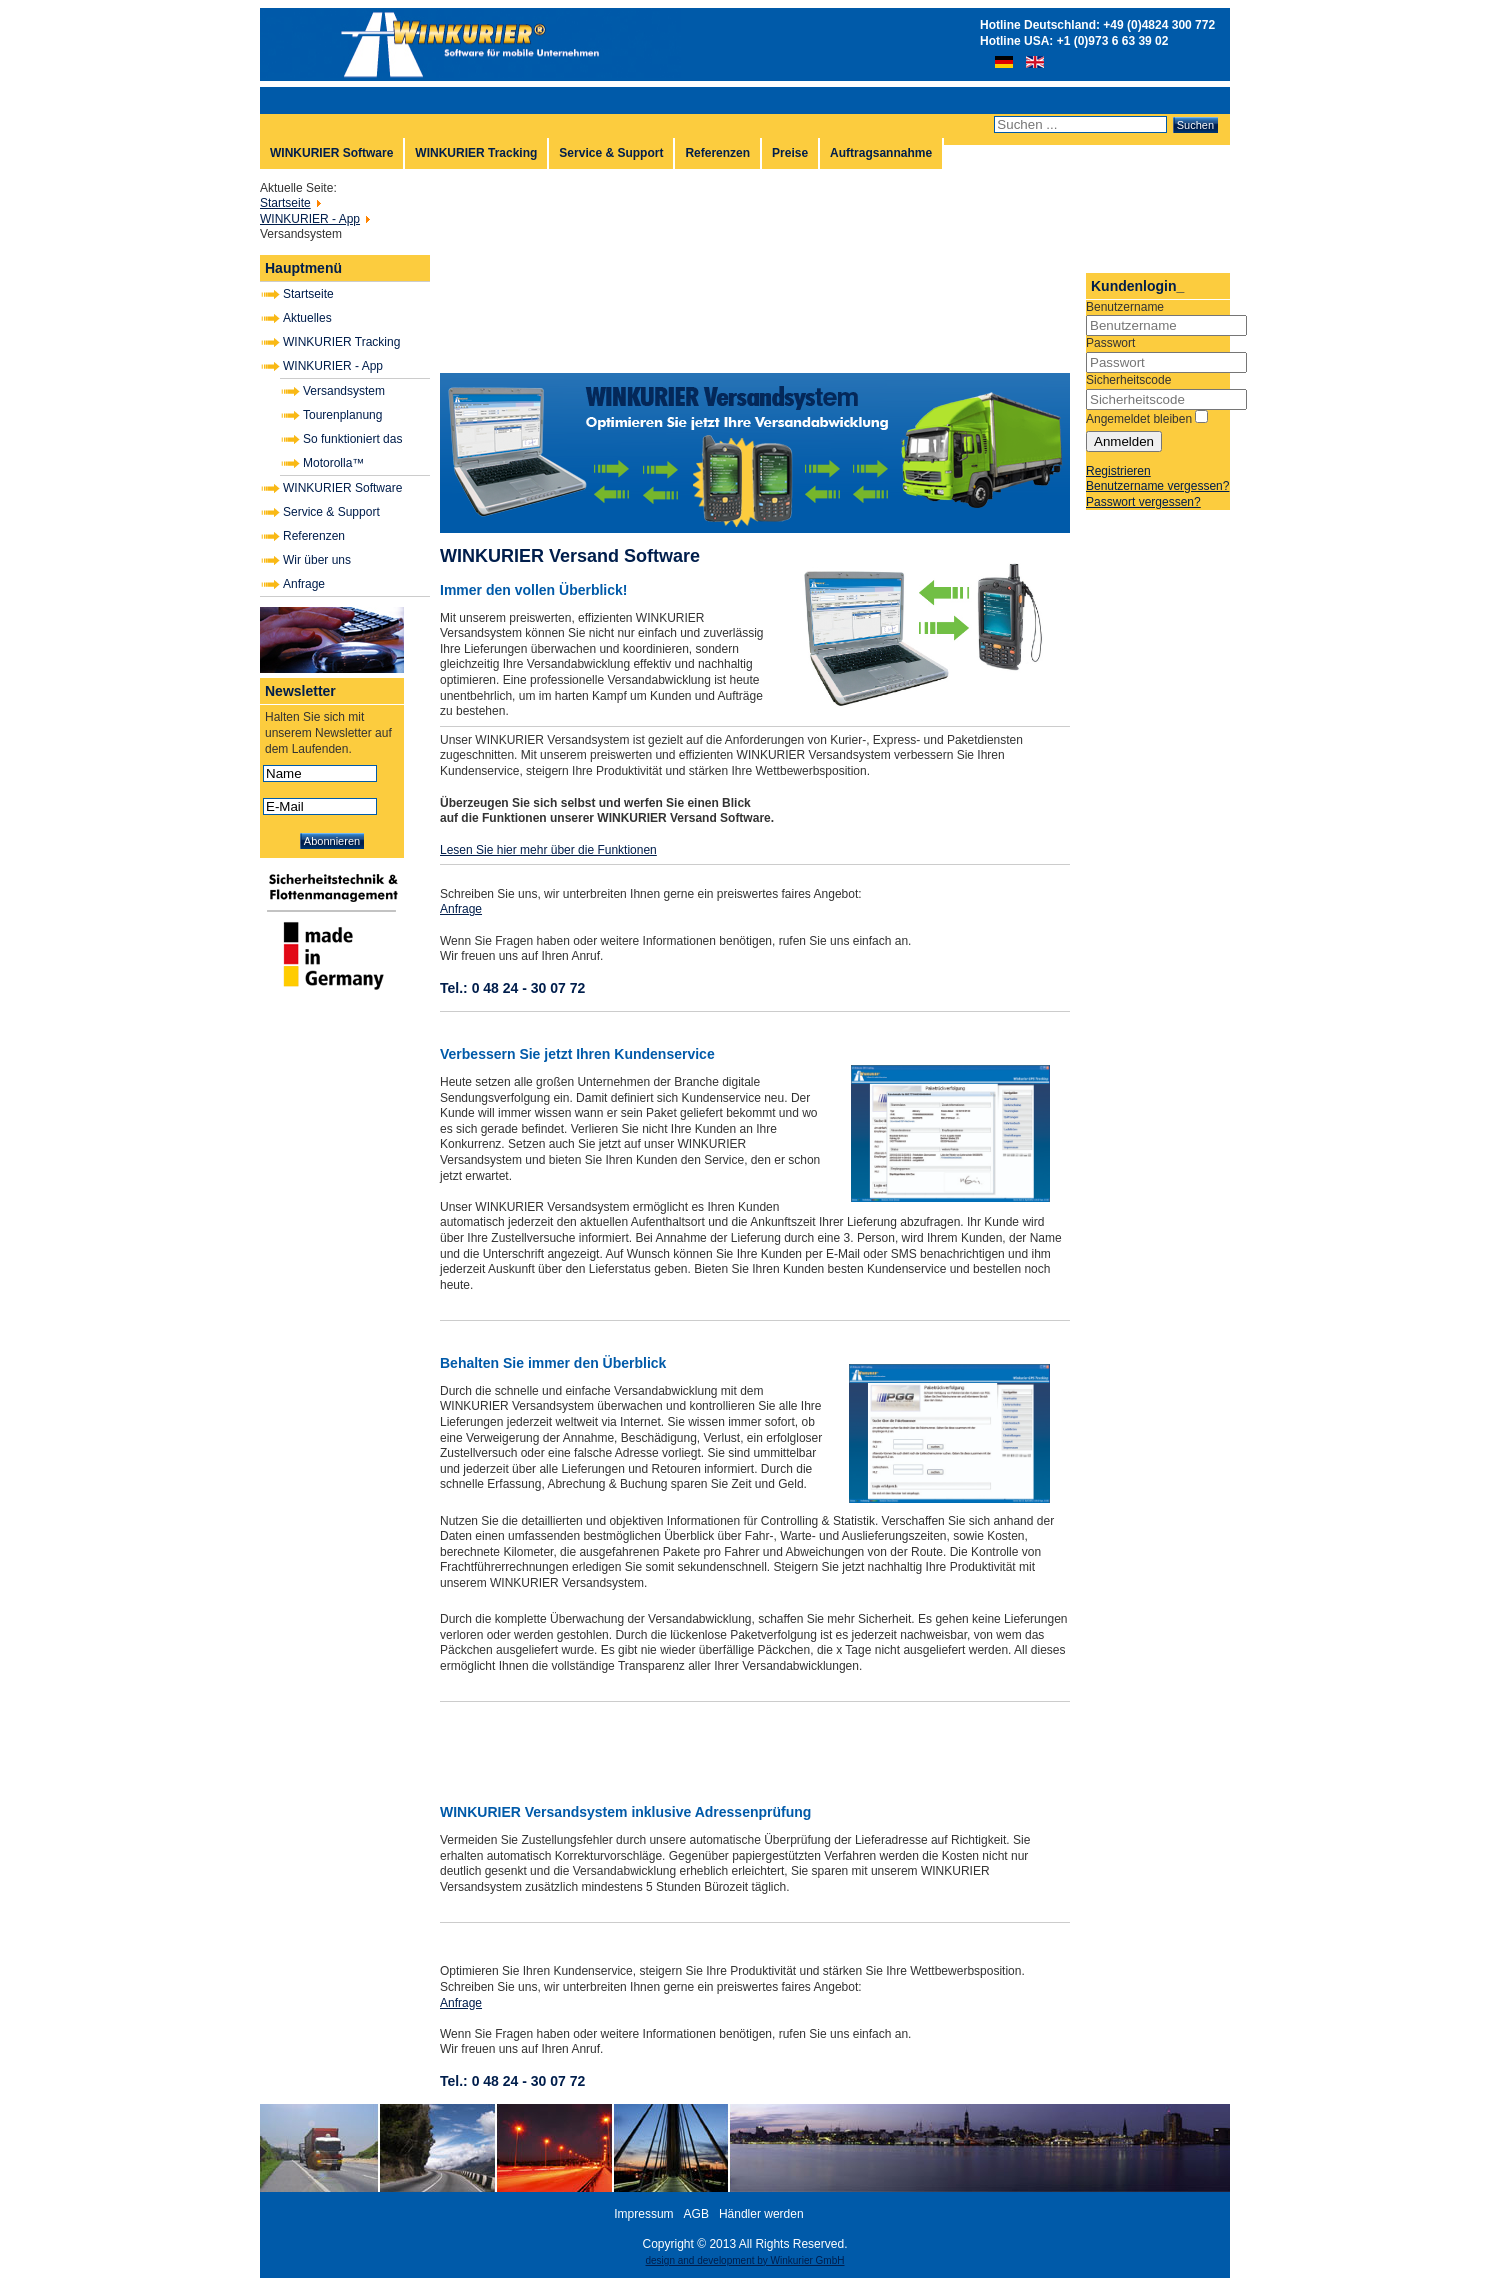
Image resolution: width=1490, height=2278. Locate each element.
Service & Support (611, 153)
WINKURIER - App (333, 366)
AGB (696, 2214)
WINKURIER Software (331, 153)
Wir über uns (317, 560)
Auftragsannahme (881, 153)
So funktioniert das (352, 439)
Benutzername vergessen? (1157, 486)
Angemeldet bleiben (1139, 419)
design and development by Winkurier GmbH (745, 2260)
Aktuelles (307, 318)
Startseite (308, 294)
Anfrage (304, 584)
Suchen (1195, 125)
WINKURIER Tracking (476, 153)
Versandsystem (344, 391)
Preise (790, 153)
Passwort (1110, 343)
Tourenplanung (342, 415)
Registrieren (1118, 471)
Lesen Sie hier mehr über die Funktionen (548, 850)
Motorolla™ (333, 463)
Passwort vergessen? (1143, 502)
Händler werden (761, 2214)
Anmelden (1124, 441)
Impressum (643, 2214)
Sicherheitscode (1128, 380)
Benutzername (1125, 307)
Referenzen (717, 153)
